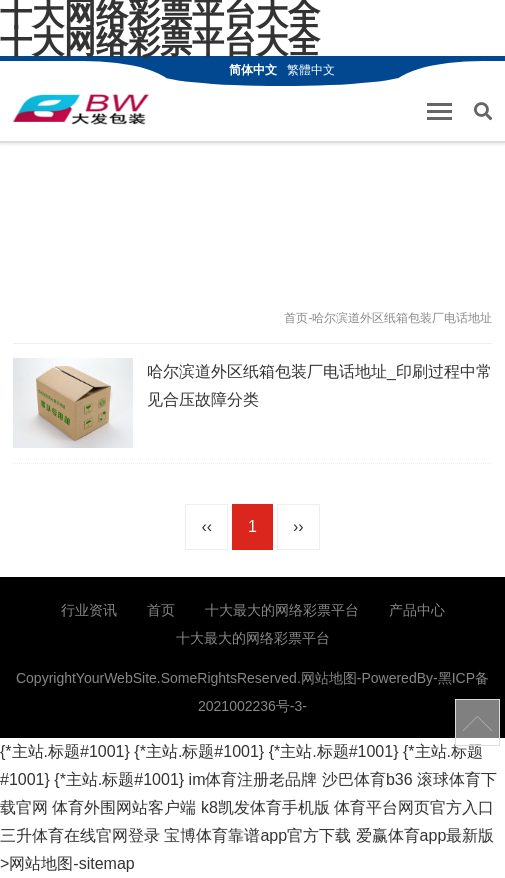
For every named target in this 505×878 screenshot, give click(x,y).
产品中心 (417, 610)
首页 (296, 318)
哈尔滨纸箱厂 (81, 108)
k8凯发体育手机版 (265, 807)
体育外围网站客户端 (124, 807)
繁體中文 (311, 70)
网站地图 (329, 678)
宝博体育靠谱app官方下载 (257, 835)
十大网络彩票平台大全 (160, 42)
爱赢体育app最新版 (425, 835)
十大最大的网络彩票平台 (282, 610)
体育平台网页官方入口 (414, 807)
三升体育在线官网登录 (80, 835)
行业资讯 (89, 610)
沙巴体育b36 (367, 779)
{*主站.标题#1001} (65, 751)
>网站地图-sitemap (67, 863)
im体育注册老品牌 (253, 779)
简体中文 (253, 70)
